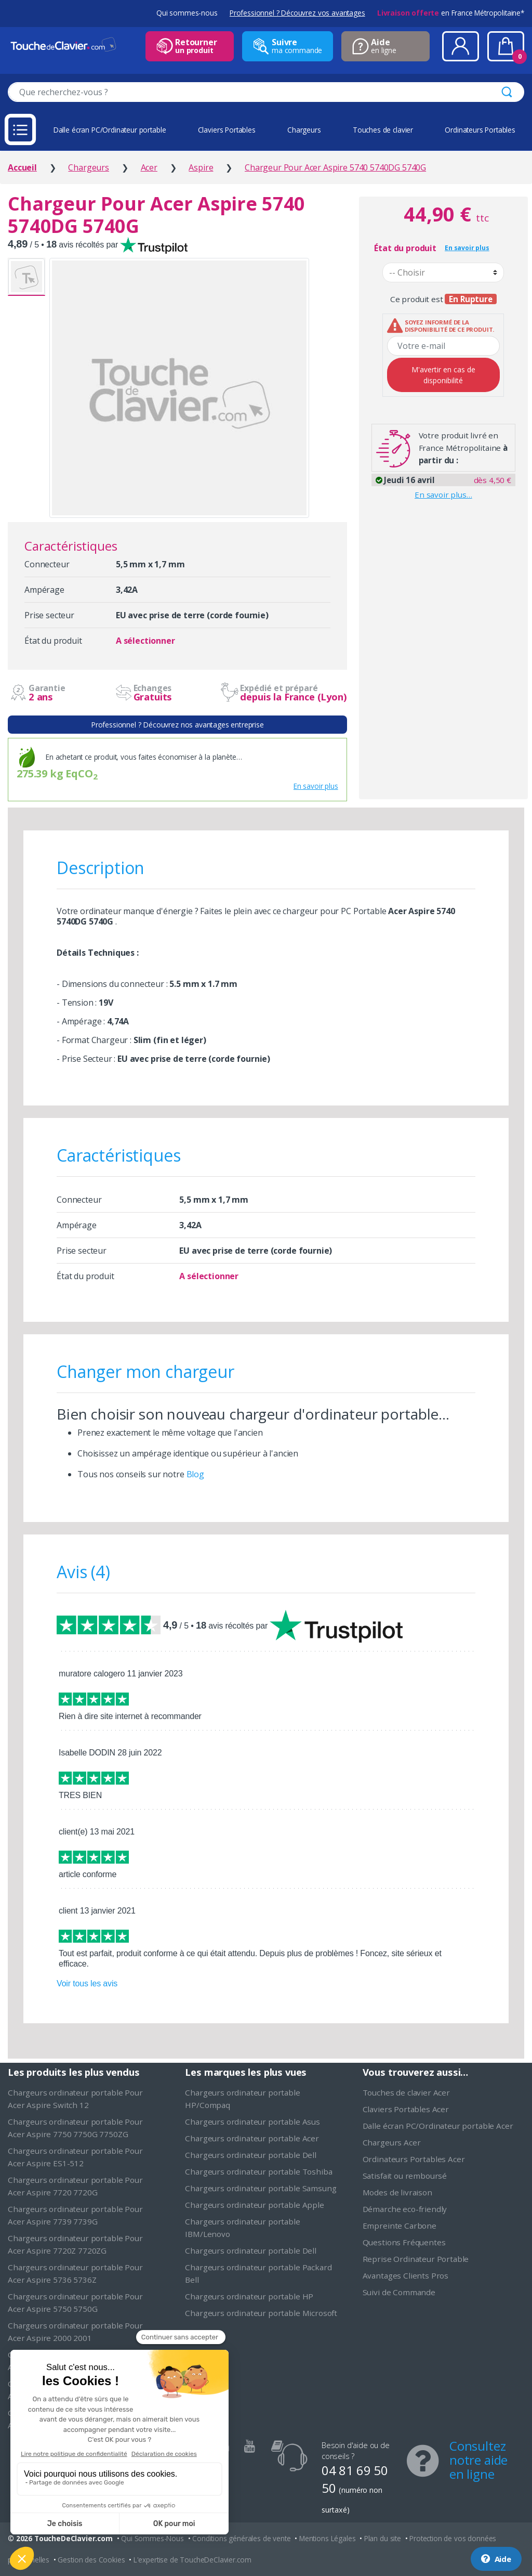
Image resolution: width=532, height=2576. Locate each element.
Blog (195, 1474)
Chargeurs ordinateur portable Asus (252, 2121)
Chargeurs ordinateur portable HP (249, 2296)
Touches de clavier (383, 130)
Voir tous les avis (87, 1983)
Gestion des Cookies (91, 2560)
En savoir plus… (443, 494)
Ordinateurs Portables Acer (414, 2159)
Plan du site (382, 2538)
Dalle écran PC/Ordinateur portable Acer (438, 2125)
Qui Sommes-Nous (152, 2538)
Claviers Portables (227, 130)
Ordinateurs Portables (480, 130)
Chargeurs (304, 130)
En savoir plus (316, 786)
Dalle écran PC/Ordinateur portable (110, 130)
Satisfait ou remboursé (405, 2175)
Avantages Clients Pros (405, 2275)
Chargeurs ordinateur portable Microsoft (261, 2313)
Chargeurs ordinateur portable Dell (250, 2155)
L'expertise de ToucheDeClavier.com (192, 2560)
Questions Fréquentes (404, 2242)
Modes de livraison (397, 2192)
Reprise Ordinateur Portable (416, 2259)
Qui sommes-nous (187, 13)
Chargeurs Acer (392, 2142)
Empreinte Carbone (399, 2225)
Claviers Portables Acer (406, 2109)
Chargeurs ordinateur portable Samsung (260, 2188)
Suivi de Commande (399, 2292)
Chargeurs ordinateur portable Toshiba (258, 2171)
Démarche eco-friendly (405, 2209)
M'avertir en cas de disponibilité (443, 375)
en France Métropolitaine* (450, 13)
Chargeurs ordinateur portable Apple (254, 2205)
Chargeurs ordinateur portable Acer (252, 2138)
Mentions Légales (327, 2538)
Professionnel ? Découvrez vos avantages (297, 13)
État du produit (405, 248)
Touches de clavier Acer (406, 2092)
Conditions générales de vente (241, 2538)
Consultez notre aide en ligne (478, 2459)
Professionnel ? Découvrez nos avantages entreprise (177, 725)
